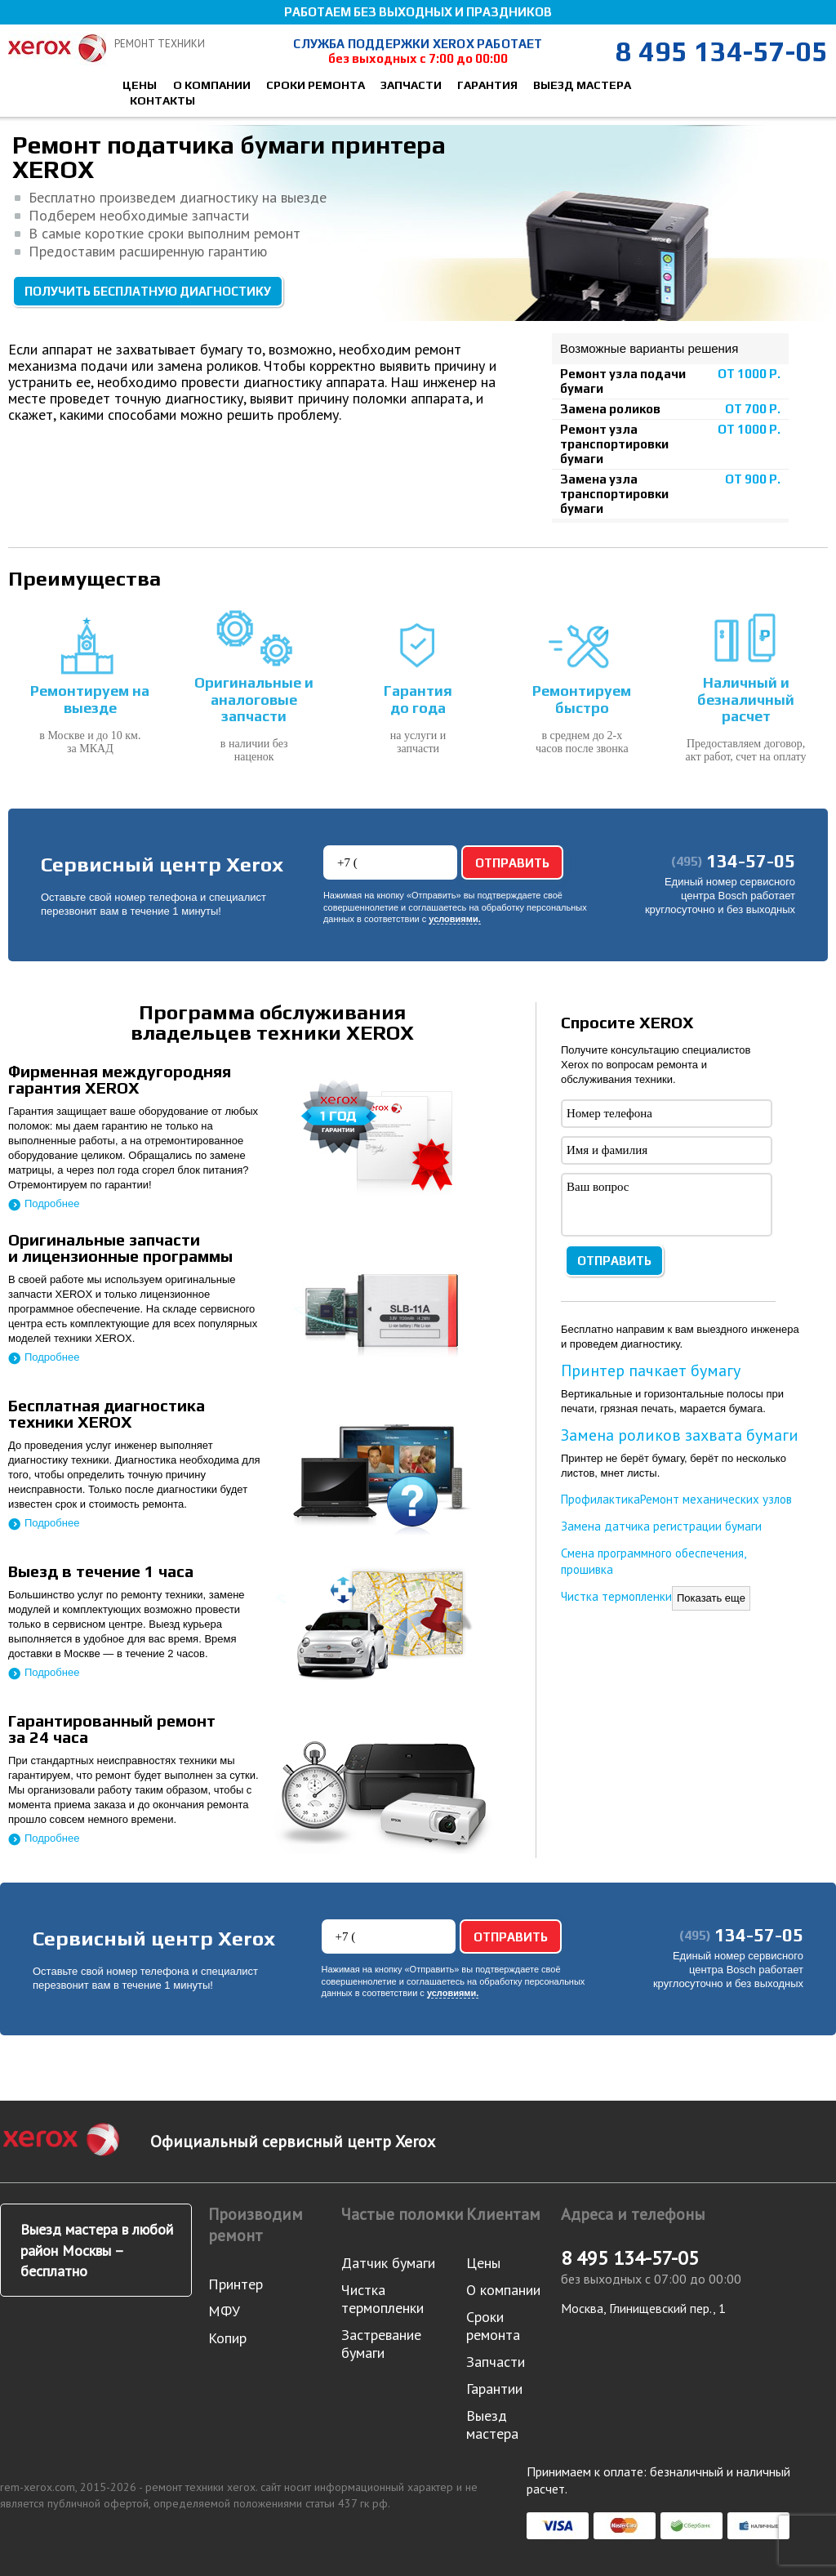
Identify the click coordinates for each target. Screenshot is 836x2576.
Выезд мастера (582, 84)
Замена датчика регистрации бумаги (661, 1526)
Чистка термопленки (616, 1596)
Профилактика (600, 1499)
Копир (227, 2338)
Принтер (235, 2284)
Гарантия (487, 84)
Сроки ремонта (315, 84)
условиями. (454, 919)
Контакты (162, 100)
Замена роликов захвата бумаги (679, 1435)
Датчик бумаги (388, 2262)
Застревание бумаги (381, 2343)
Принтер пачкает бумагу (650, 1370)
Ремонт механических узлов (716, 1499)
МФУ (224, 2311)
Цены (139, 84)
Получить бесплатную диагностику (147, 291)
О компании (212, 84)
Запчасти (411, 84)
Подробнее (51, 1203)
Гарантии (494, 2388)
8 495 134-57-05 (722, 51)
